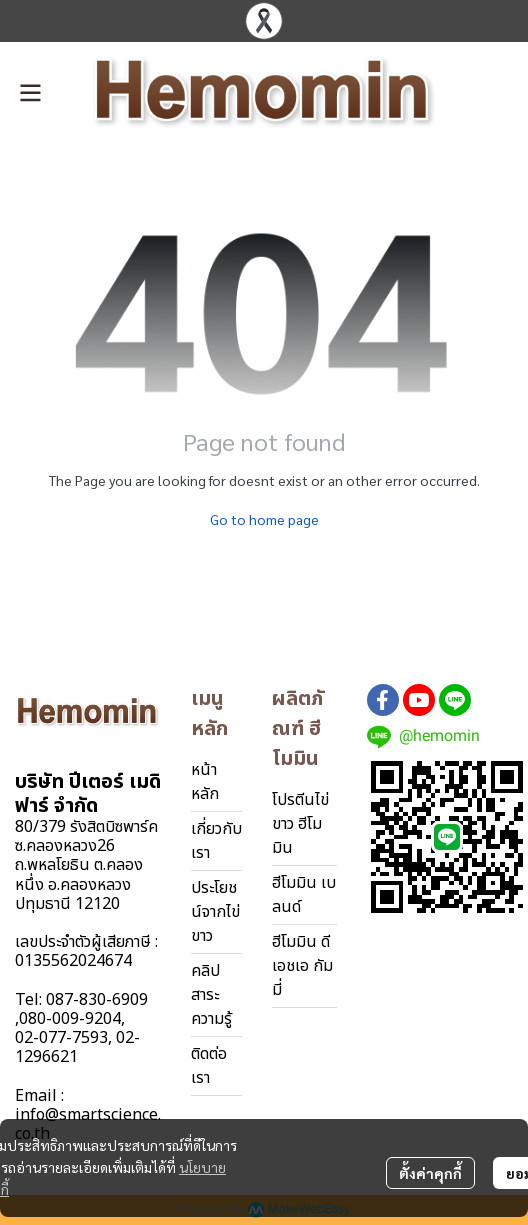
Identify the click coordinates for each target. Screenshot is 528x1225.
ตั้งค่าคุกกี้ (430, 1173)
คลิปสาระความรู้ (211, 995)
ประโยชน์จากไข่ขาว (215, 912)
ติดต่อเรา (209, 1066)
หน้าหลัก (205, 782)
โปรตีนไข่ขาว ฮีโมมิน (300, 824)
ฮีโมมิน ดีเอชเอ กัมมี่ (302, 966)
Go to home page (264, 519)
